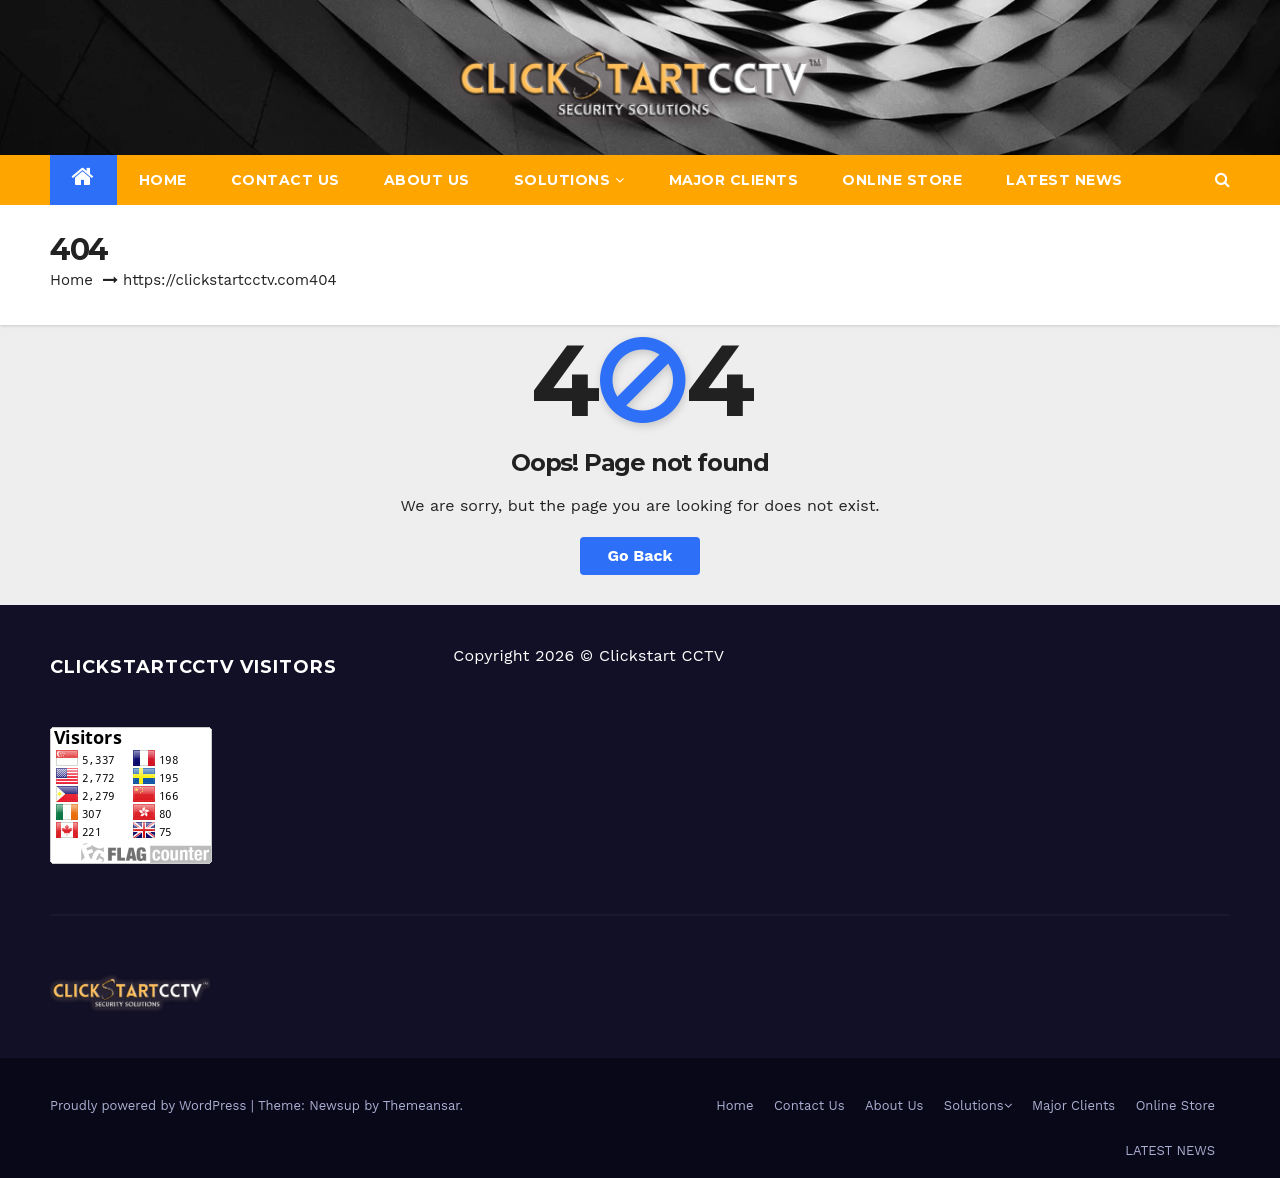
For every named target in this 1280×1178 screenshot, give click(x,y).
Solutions (569, 180)
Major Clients (734, 180)
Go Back (640, 555)
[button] (1222, 179)
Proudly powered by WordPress (150, 1105)
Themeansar (421, 1105)
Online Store (902, 180)
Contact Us (285, 180)
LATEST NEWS (1064, 180)
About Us (427, 180)
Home (163, 180)
